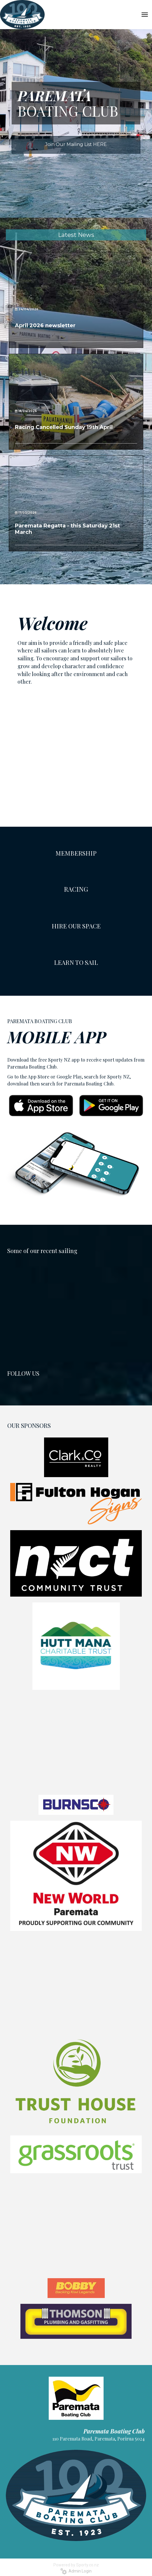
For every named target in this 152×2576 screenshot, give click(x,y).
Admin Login (76, 2571)
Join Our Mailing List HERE (76, 144)
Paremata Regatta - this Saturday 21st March (67, 528)
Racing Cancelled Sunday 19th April (64, 427)
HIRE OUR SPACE (76, 926)
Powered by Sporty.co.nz (76, 2565)
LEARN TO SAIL (76, 962)
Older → (76, 561)
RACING (76, 889)
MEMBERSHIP (76, 853)
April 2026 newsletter (45, 325)
